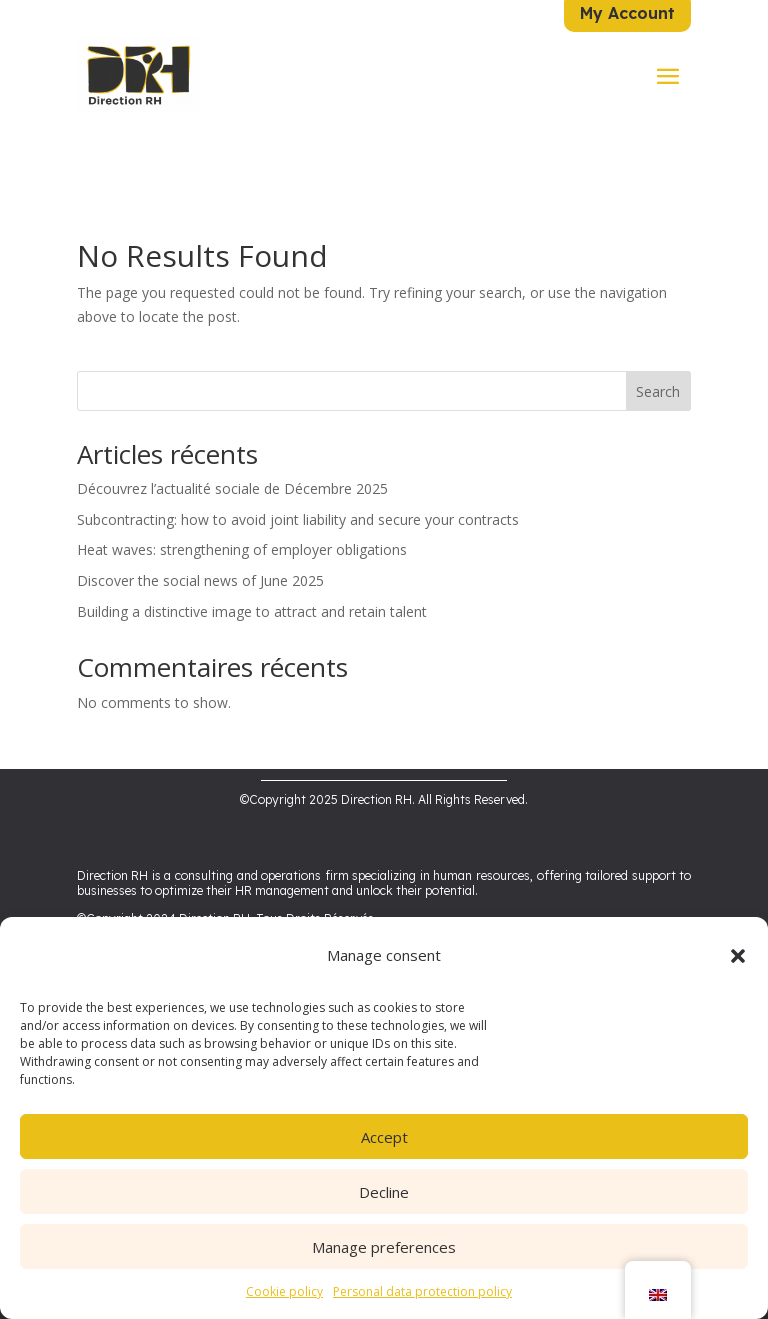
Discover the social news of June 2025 (200, 553)
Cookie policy (284, 1291)
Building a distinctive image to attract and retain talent (252, 584)
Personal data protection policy (422, 1291)
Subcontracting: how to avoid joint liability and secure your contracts (298, 491)
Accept (384, 1137)
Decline (384, 1192)
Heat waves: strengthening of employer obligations (242, 522)
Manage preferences (384, 1247)
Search (658, 363)
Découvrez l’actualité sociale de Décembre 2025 (232, 461)
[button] (738, 956)
